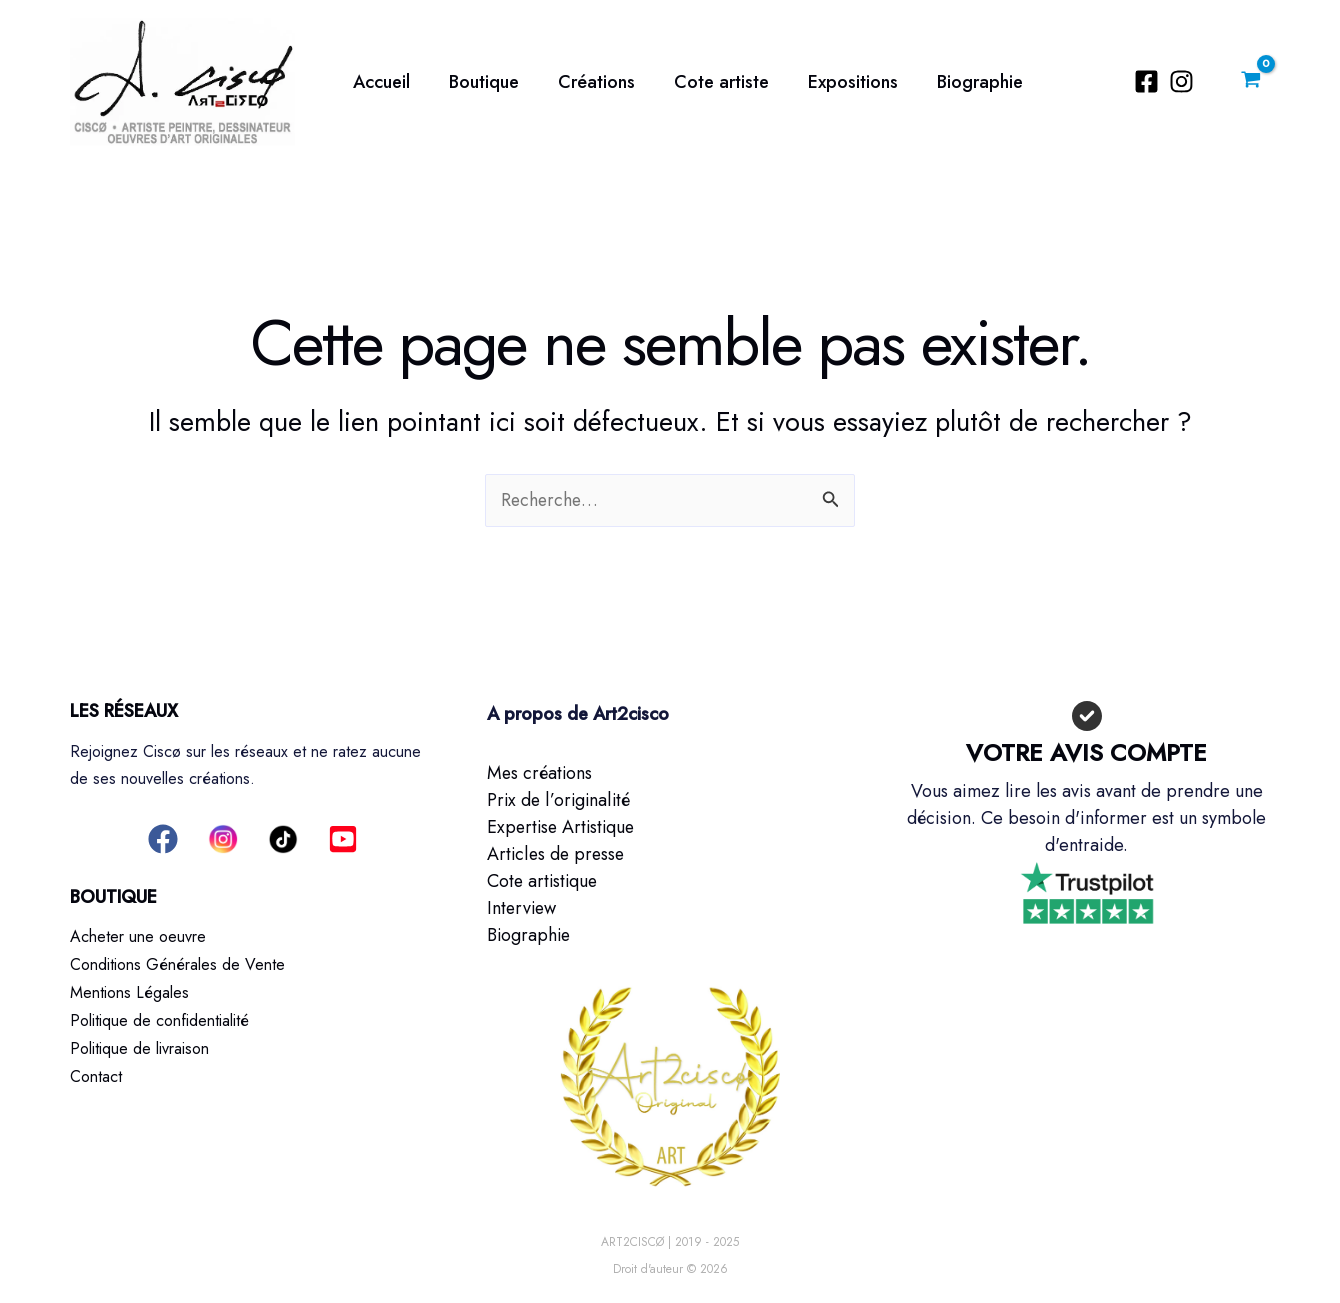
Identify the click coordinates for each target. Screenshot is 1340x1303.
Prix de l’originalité (560, 800)
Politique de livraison (139, 1044)
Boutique (479, 82)
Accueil (379, 82)
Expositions (839, 82)
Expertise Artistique (563, 827)
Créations (588, 82)
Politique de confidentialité (159, 1017)
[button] (163, 839)
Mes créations (540, 773)
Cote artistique (544, 881)
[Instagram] (1184, 81)
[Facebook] (1149, 81)
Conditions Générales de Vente (177, 963)
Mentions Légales (129, 990)
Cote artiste (710, 82)
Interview (523, 908)
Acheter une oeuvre (138, 936)
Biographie (963, 82)
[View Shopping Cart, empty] (1251, 82)
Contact (96, 1071)
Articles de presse (557, 854)
